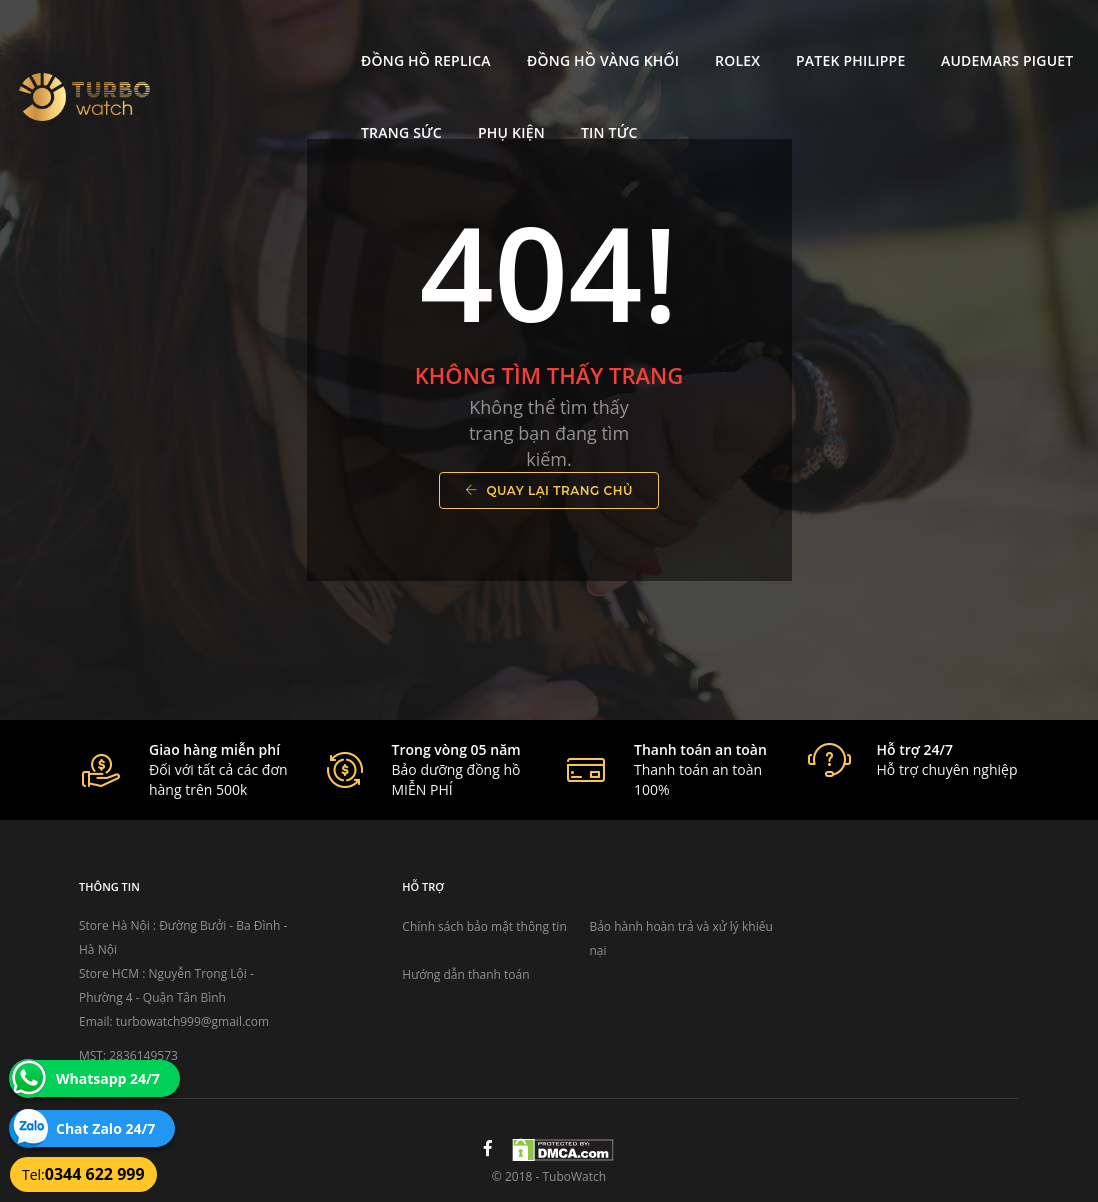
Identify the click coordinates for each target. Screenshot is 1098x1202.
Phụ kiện (229, 107)
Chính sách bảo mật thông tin (484, 926)
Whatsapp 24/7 (108, 1078)
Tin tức (327, 107)
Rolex (572, 35)
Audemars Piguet (842, 35)
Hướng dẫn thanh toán (465, 974)
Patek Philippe (685, 35)
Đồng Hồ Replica (261, 35)
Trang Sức (985, 35)
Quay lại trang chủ (549, 490)
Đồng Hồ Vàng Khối (437, 35)
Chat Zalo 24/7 (105, 1128)
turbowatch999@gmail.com (192, 1021)
